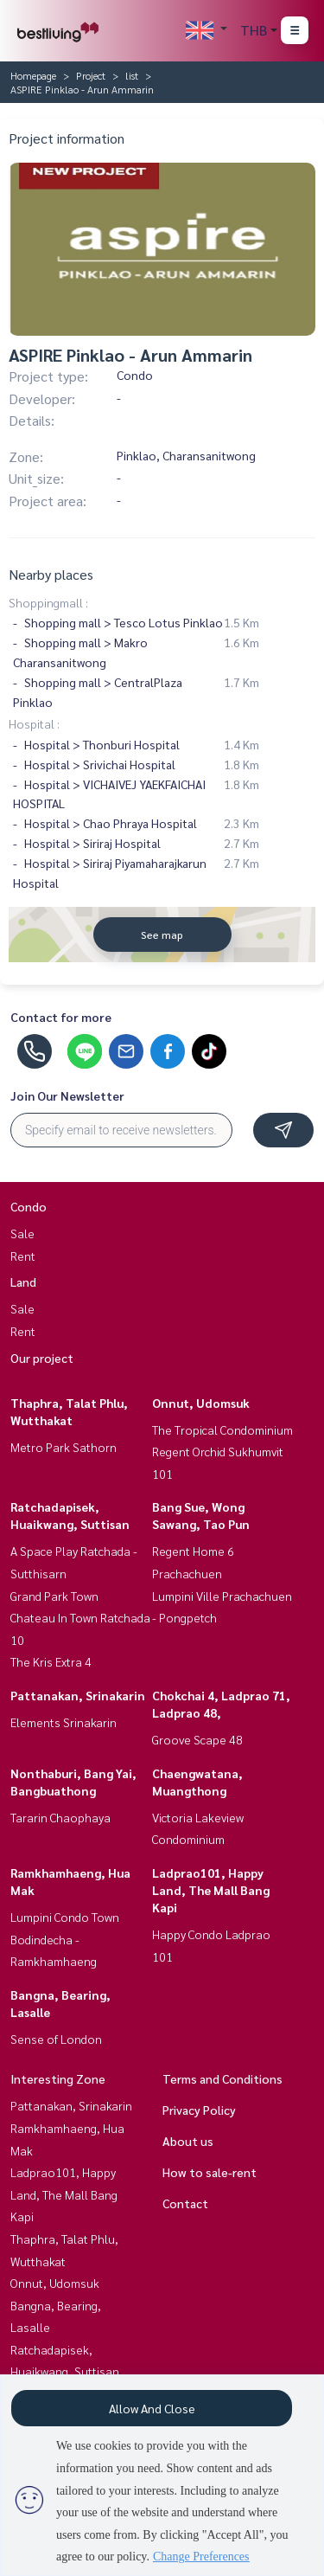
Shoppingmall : (48, 602)
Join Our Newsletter (67, 1095)
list (131, 75)
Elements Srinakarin (63, 1722)
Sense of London (56, 2038)
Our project (41, 1357)
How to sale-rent (209, 2172)
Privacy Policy (199, 2109)
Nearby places (51, 574)
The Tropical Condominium (222, 1429)
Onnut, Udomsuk (201, 1402)
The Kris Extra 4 (51, 1661)
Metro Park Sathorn (63, 1447)
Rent (22, 1255)
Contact (185, 2203)
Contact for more (60, 1017)
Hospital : (34, 723)
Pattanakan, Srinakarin (77, 1695)
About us (187, 2141)
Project (90, 75)
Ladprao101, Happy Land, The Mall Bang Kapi (211, 1890)
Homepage (33, 75)
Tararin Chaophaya (60, 1817)
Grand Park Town (54, 1595)
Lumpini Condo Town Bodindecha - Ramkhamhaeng (64, 1939)
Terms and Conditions (222, 2078)
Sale (22, 1233)
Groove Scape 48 (197, 1739)
